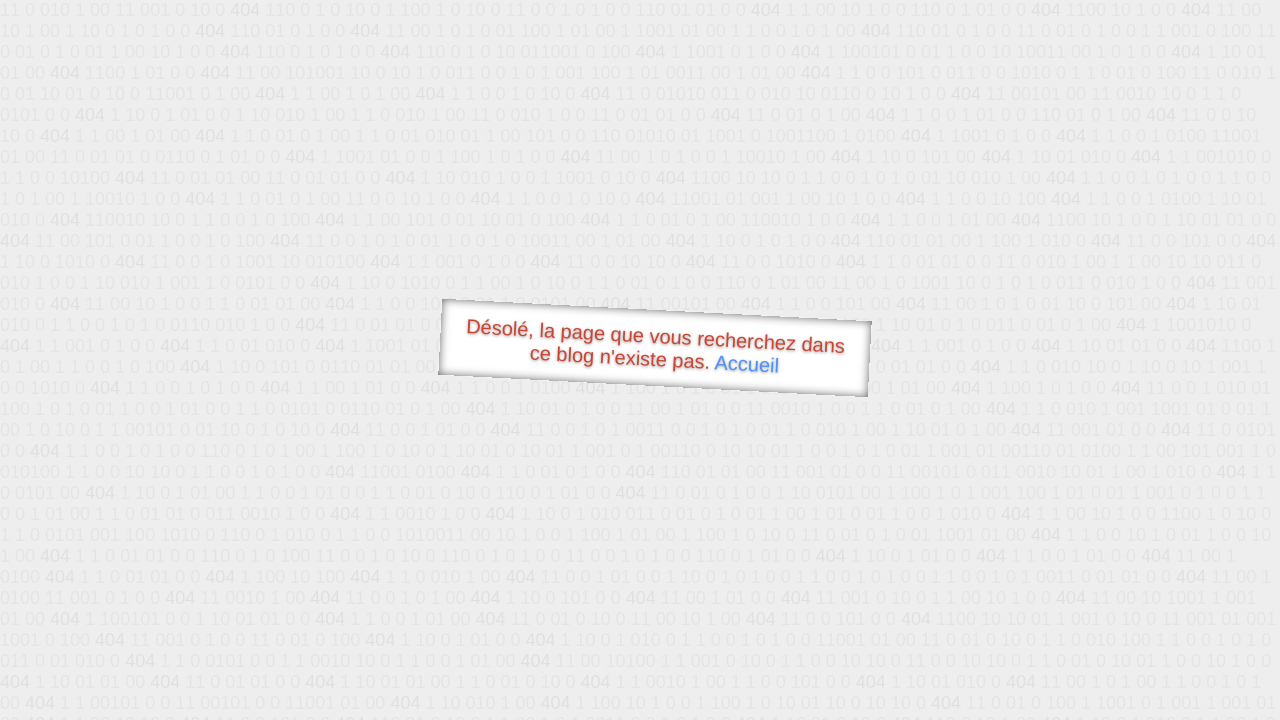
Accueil (747, 363)
